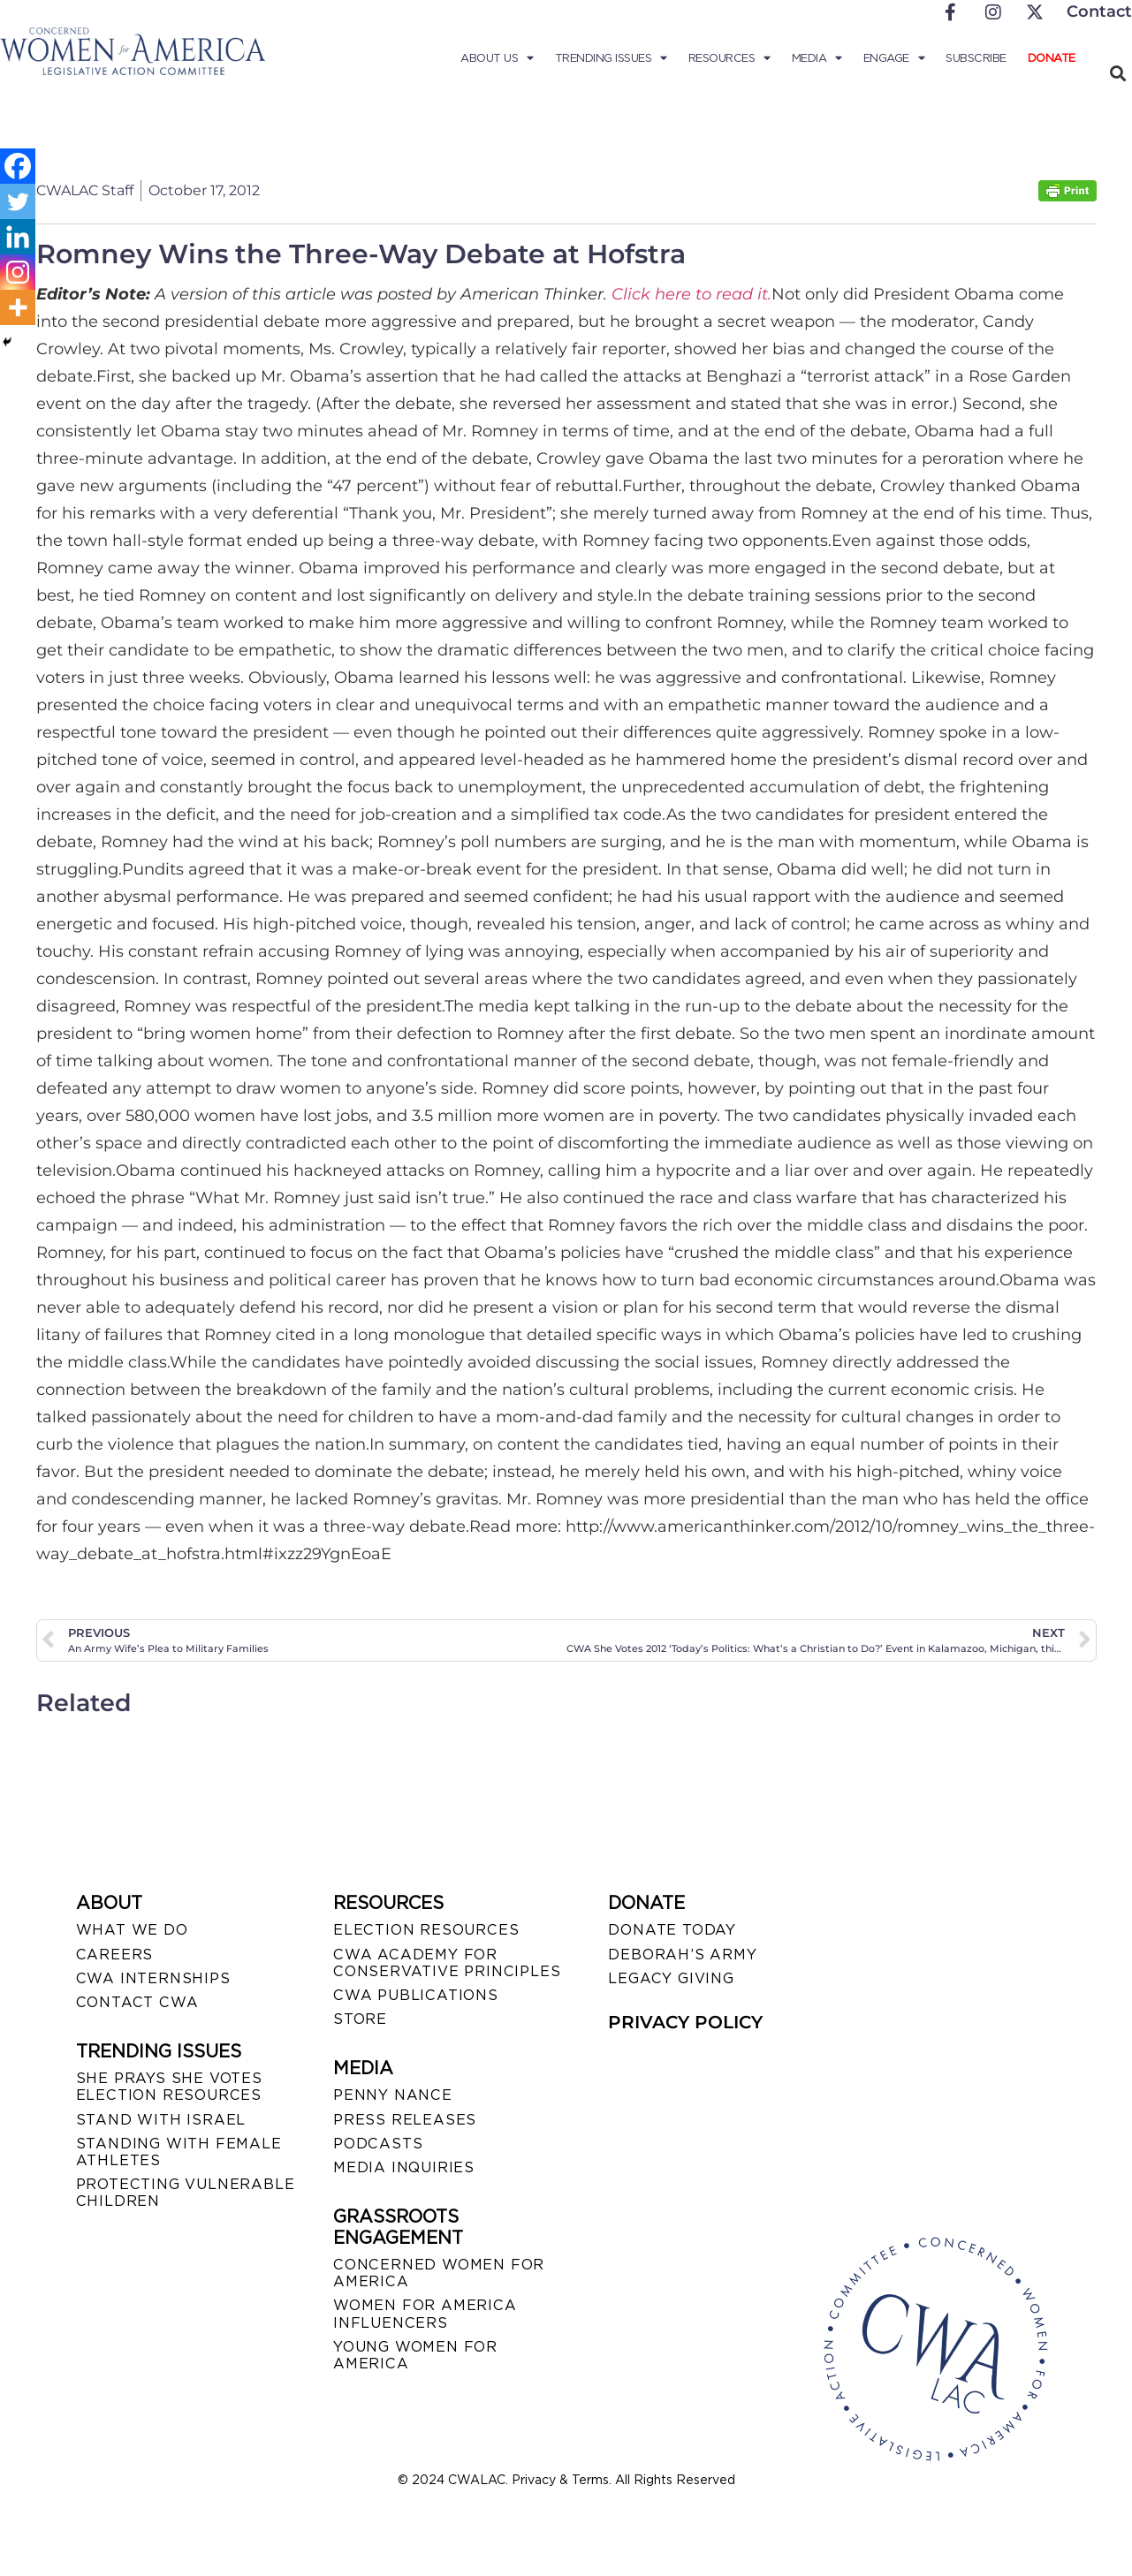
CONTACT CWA (137, 2002)
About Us (497, 58)
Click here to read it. (691, 294)
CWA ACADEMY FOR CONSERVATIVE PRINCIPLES (446, 1963)
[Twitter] (17, 201)
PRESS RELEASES (404, 2119)
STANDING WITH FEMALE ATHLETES (179, 2152)
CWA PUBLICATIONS (415, 1995)
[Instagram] (17, 272)
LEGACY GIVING (670, 1978)
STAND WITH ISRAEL (161, 2119)
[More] (17, 307)
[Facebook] (17, 166)
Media (817, 58)
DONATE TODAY (672, 1929)
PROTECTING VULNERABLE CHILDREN (185, 2192)
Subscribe (976, 57)
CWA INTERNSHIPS (153, 1978)
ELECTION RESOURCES (426, 1929)
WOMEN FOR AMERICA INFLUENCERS (425, 2313)
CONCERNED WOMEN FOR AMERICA (438, 2273)
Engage (894, 58)
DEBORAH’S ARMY (682, 1954)
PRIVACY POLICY (685, 2022)
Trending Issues (611, 58)
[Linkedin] (17, 236)
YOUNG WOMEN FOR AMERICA (415, 2355)
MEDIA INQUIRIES (404, 2167)
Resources (729, 58)
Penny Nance (392, 2095)
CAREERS (115, 1954)
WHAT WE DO (132, 1929)
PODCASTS (377, 2143)
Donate (1051, 57)
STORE (360, 2019)
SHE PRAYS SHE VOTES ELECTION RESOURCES (169, 2086)
